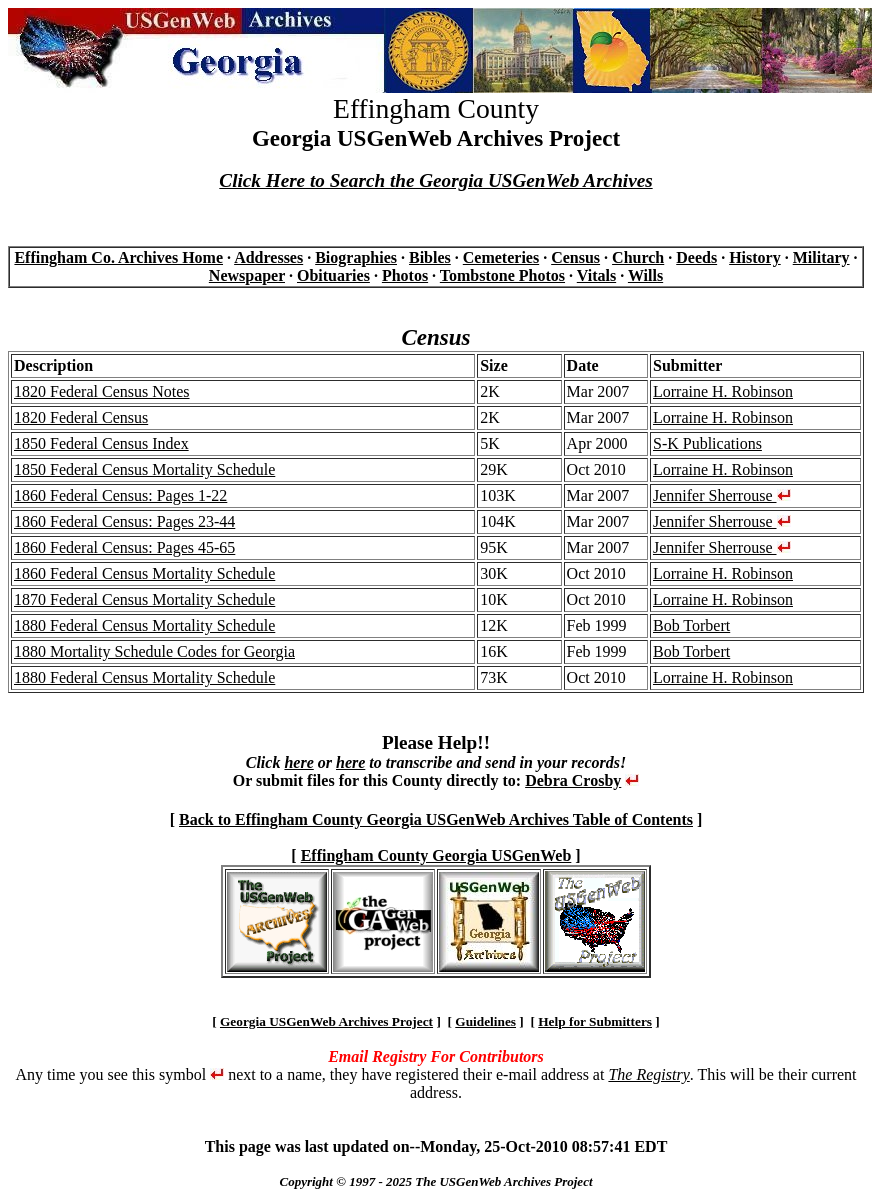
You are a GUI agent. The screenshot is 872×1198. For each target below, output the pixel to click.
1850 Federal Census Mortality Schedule (144, 469)
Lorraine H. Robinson (723, 391)
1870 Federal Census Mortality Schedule (144, 599)
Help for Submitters (595, 1021)
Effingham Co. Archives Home (118, 257)
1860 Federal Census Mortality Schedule (144, 573)
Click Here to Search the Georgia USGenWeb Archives (435, 180)
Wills (645, 275)
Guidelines (485, 1021)
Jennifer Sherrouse (722, 495)
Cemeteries (501, 257)
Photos (405, 275)
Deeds (696, 257)
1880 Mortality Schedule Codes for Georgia (154, 651)
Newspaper (247, 275)
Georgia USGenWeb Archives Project (326, 1021)
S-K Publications (707, 443)
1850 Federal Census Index (101, 443)
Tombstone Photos (502, 275)
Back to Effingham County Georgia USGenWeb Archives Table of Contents (436, 819)
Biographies (356, 257)
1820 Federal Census (81, 417)
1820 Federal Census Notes (102, 391)
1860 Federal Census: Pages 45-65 (124, 547)
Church (638, 257)
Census (575, 257)
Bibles (430, 257)
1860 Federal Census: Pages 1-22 (120, 495)
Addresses (268, 257)
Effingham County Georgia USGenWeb (436, 855)
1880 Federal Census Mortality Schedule (144, 625)
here (298, 762)
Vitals (596, 275)
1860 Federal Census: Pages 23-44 (124, 521)
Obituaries (333, 275)
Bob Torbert (691, 625)
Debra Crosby (573, 780)
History (755, 257)
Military (821, 257)
